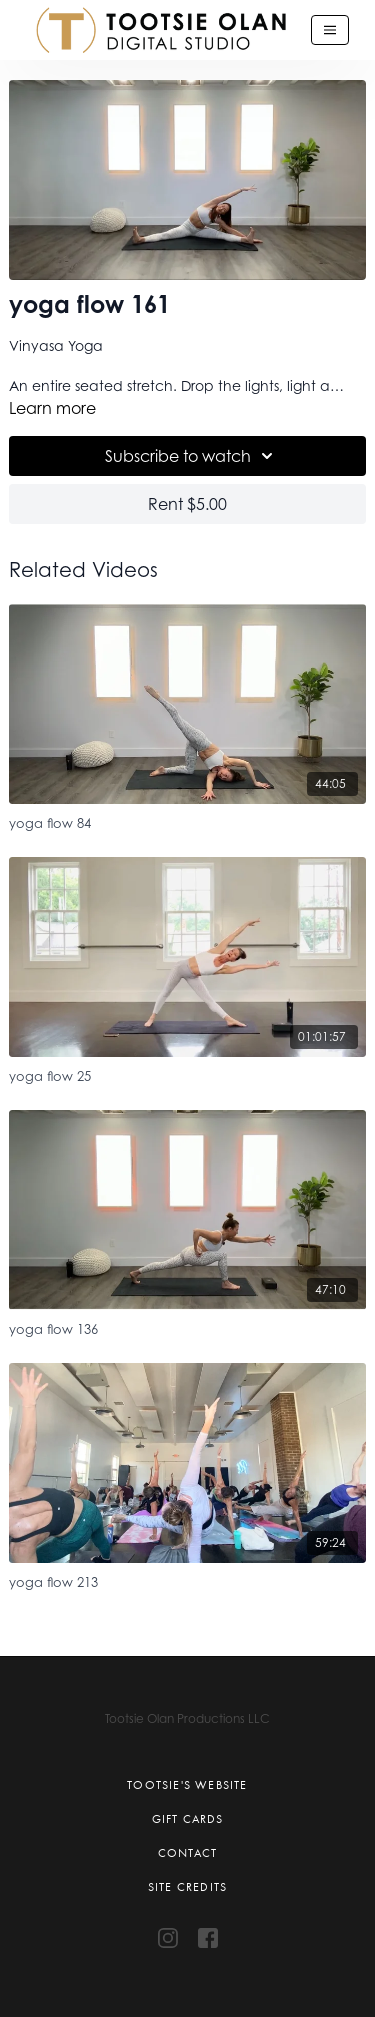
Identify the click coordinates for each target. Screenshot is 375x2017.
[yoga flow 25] (187, 1073)
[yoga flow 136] (187, 1326)
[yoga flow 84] (187, 820)
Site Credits (187, 1887)
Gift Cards (188, 1819)
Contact (187, 1853)
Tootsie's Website (187, 1785)
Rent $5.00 (187, 504)
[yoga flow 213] (187, 1579)
